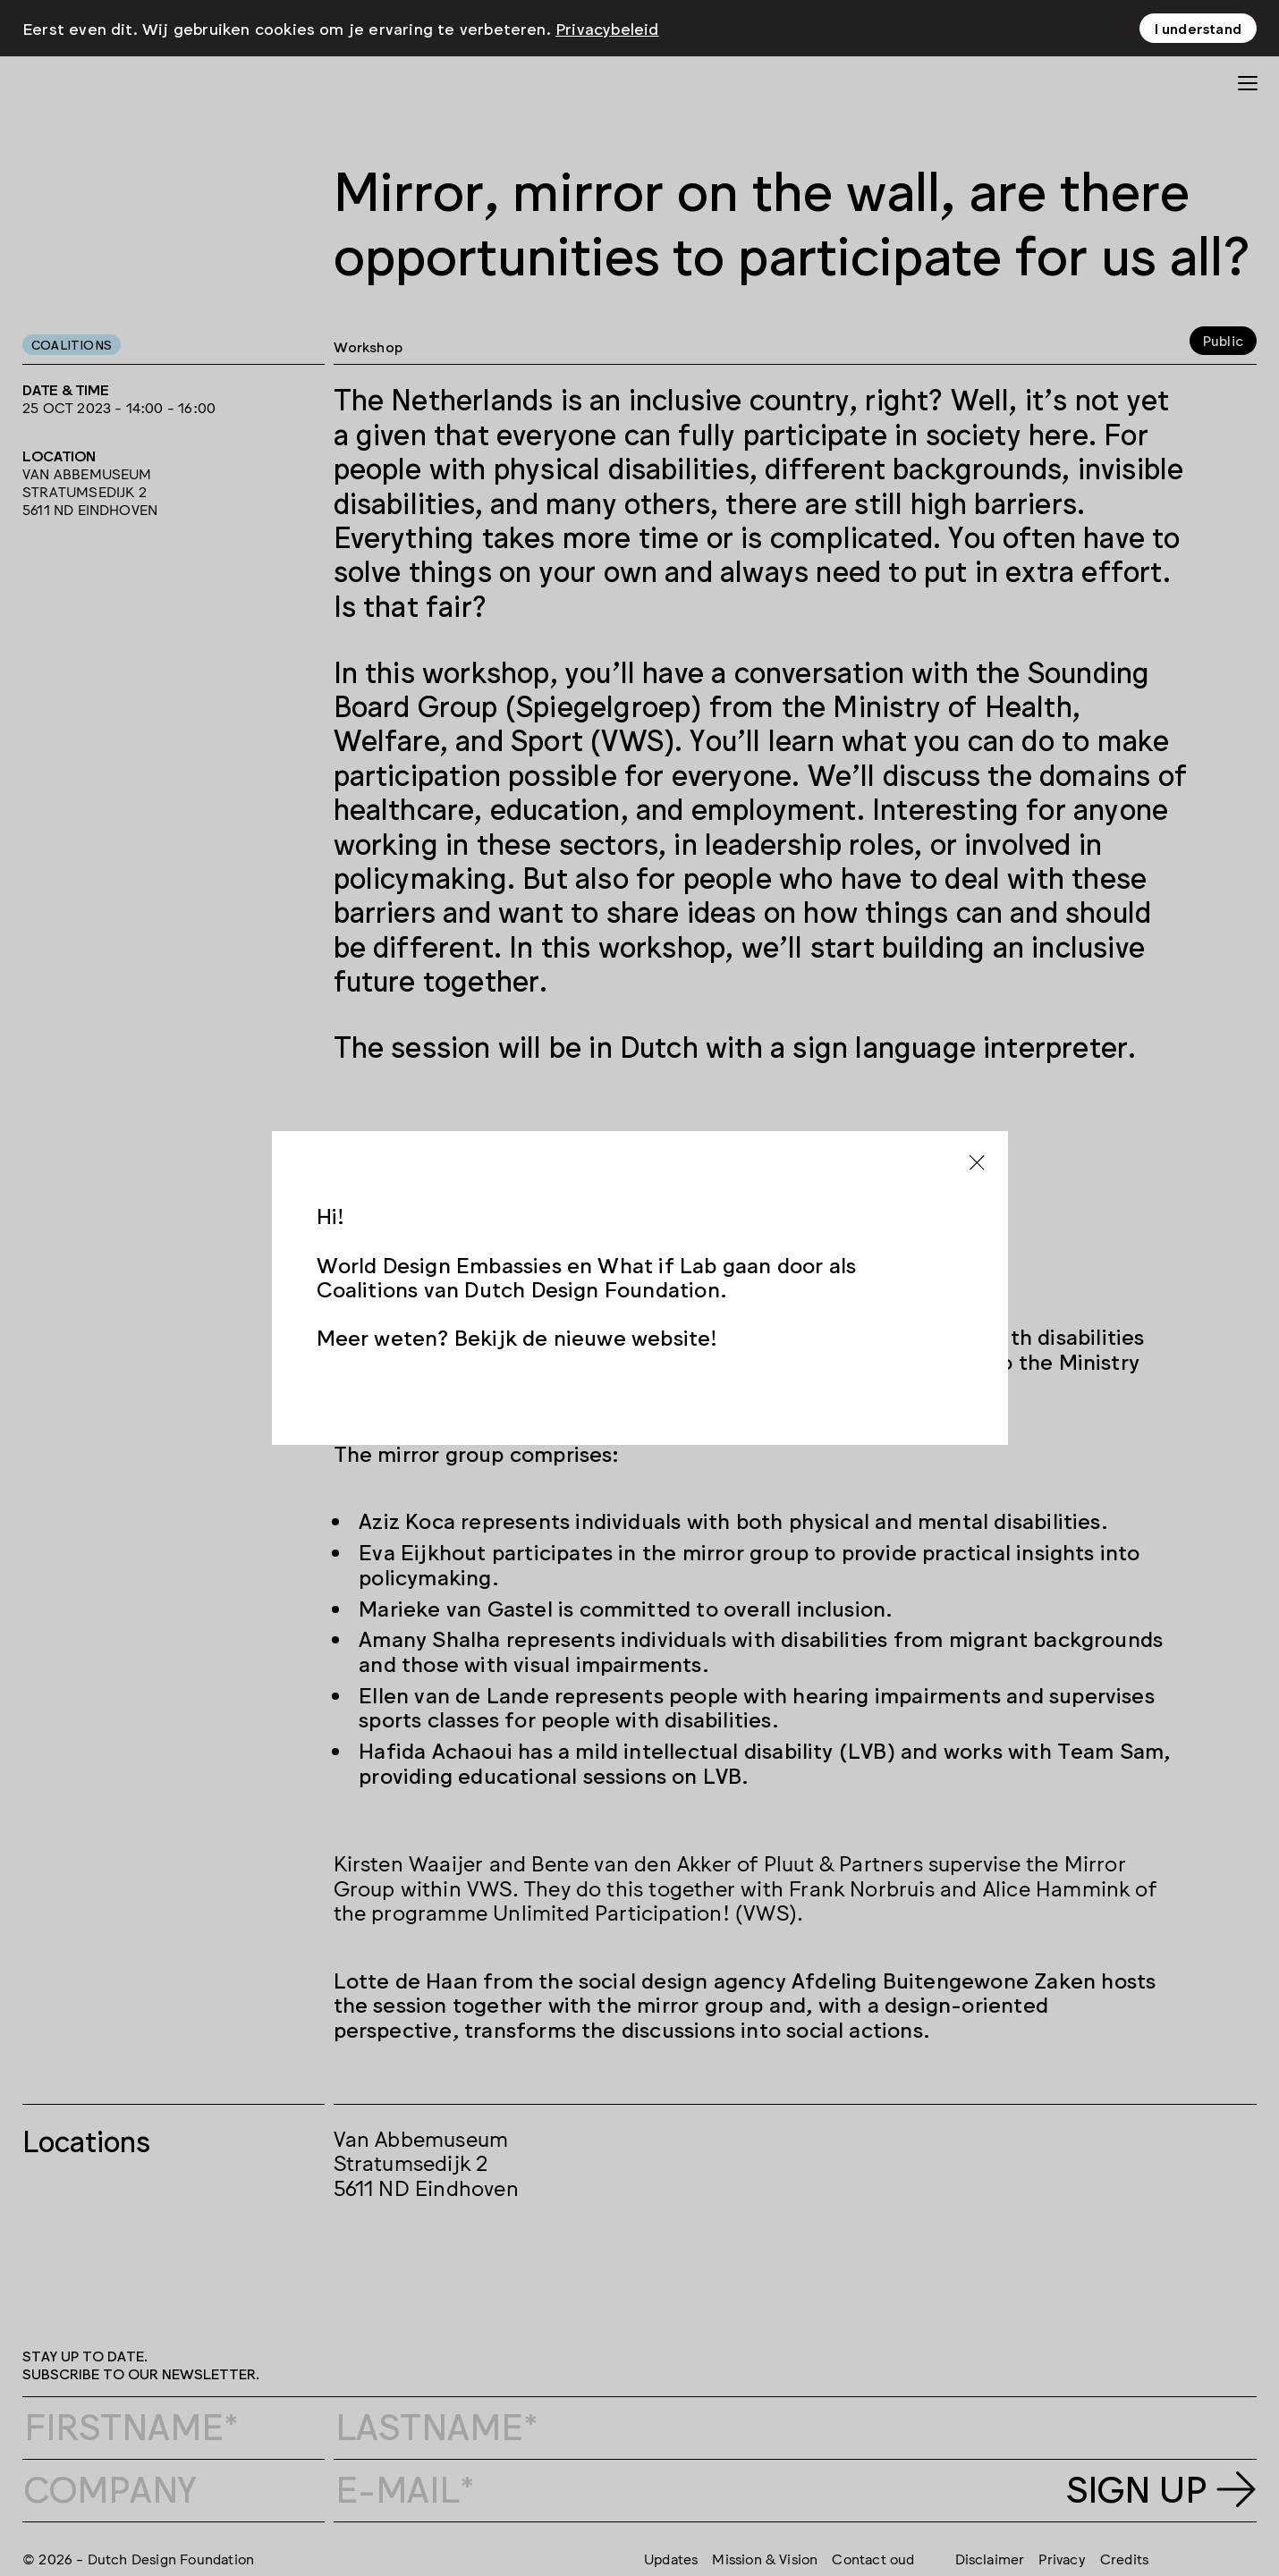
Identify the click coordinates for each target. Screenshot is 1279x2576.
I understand (1198, 28)
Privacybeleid (607, 28)
